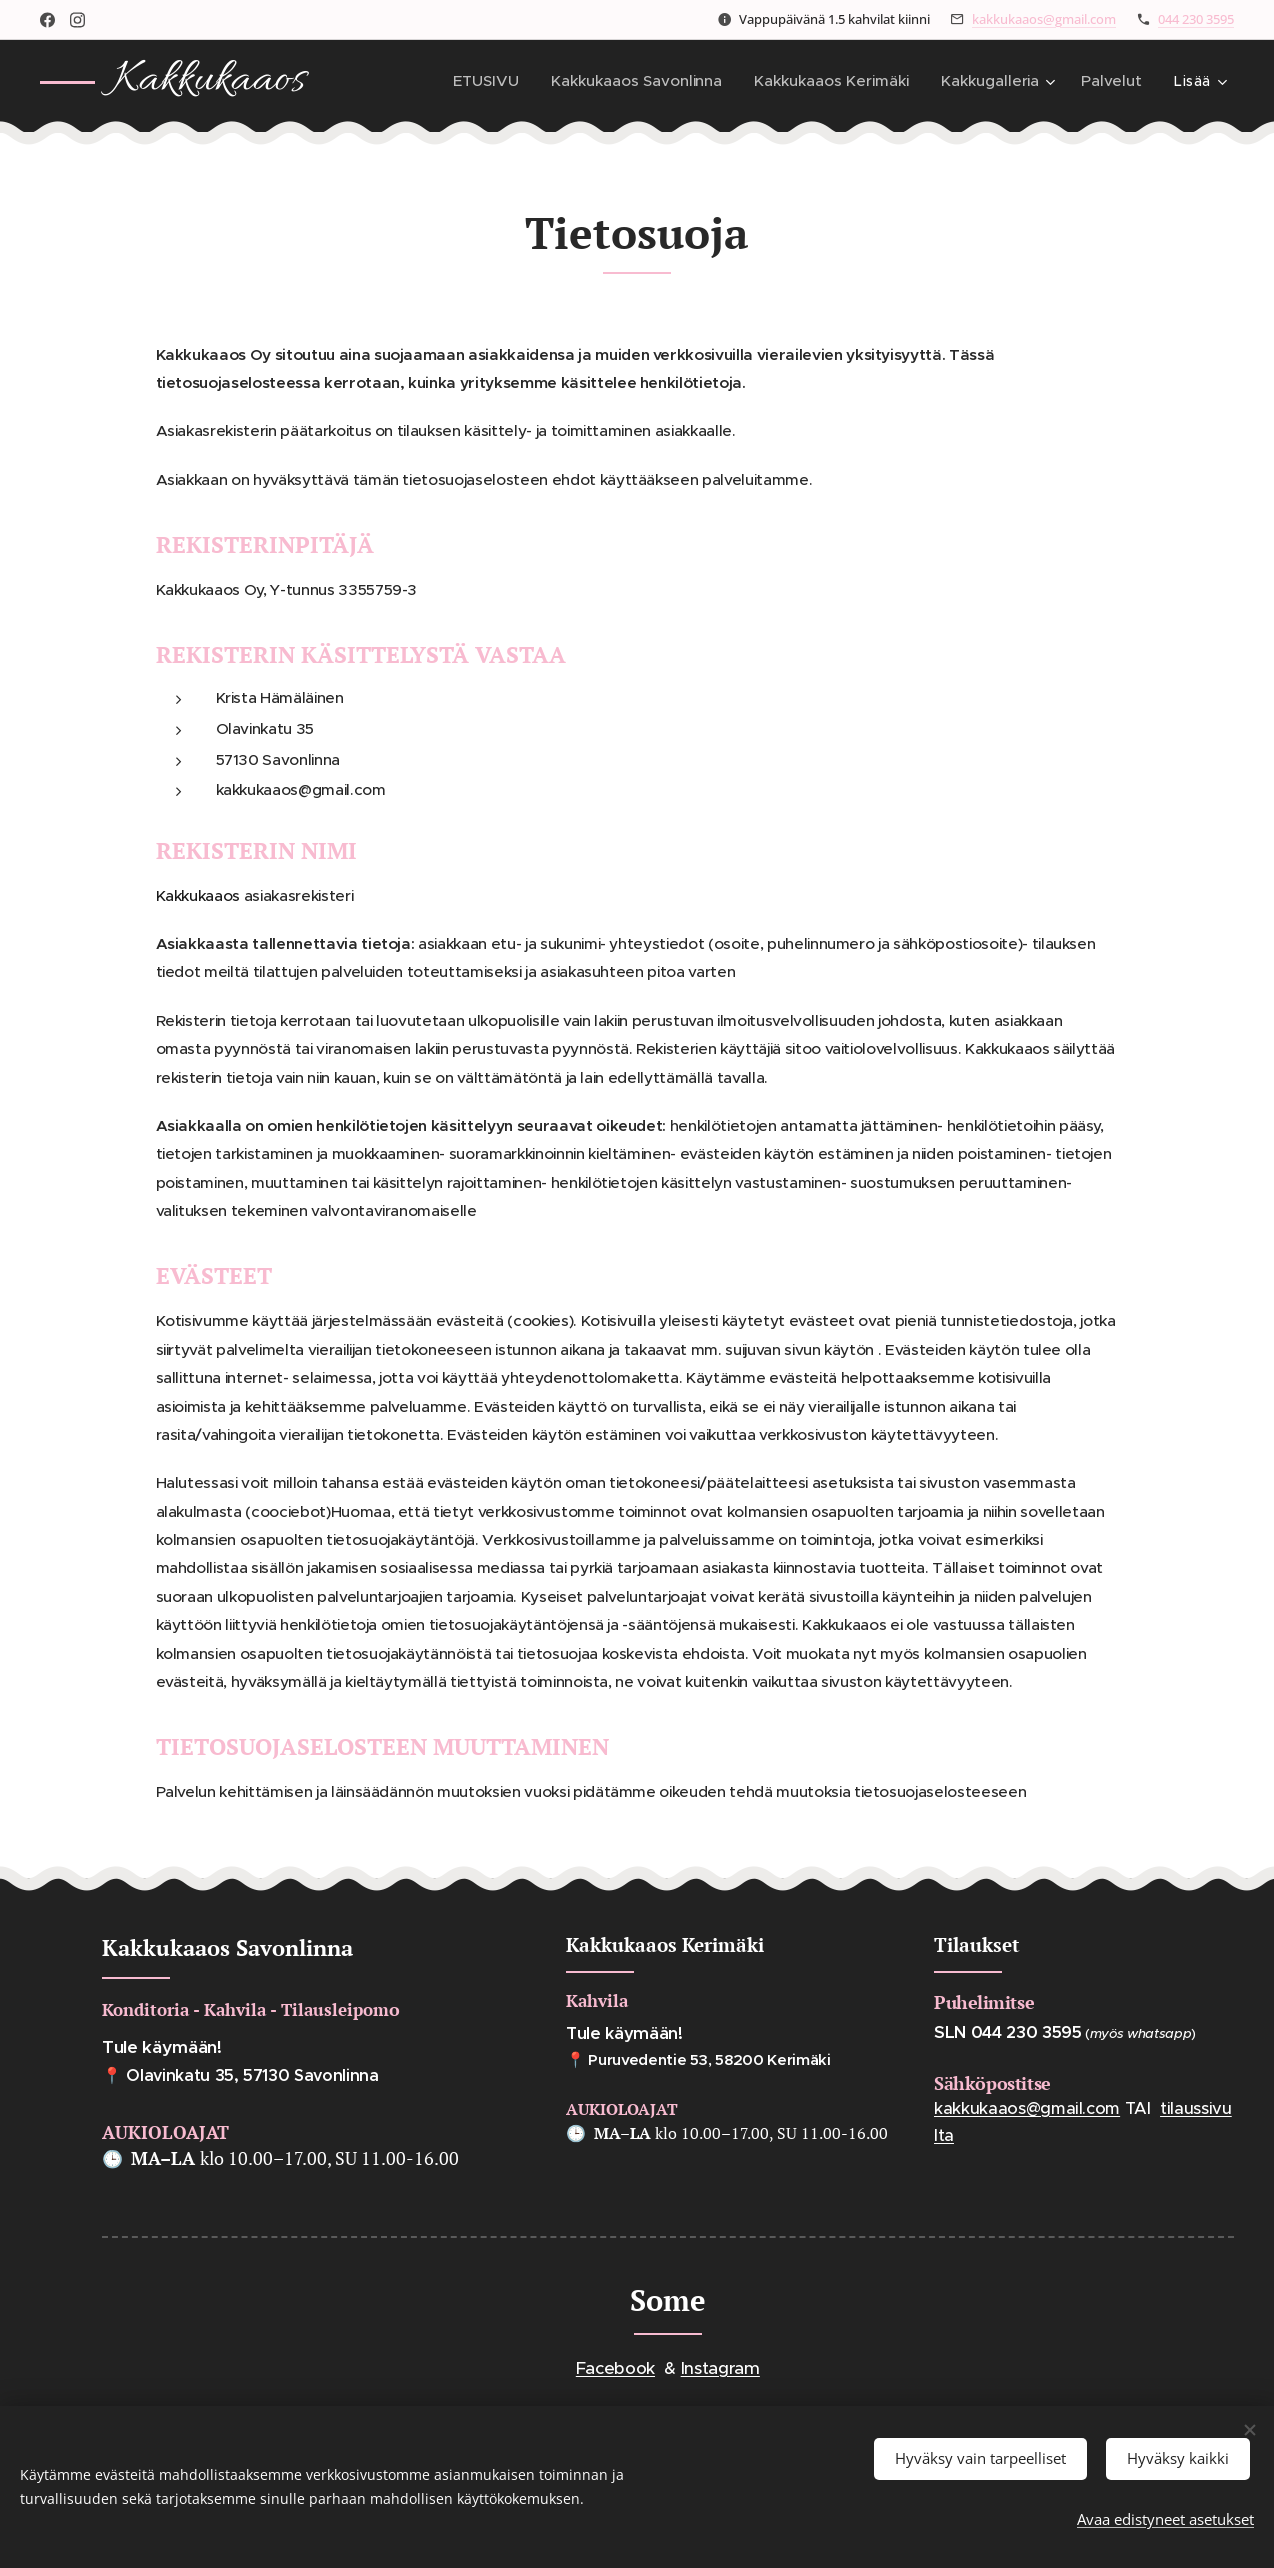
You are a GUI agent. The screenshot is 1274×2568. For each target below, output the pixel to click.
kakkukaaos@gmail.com (1044, 19)
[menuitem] (509, 81)
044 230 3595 (1196, 19)
